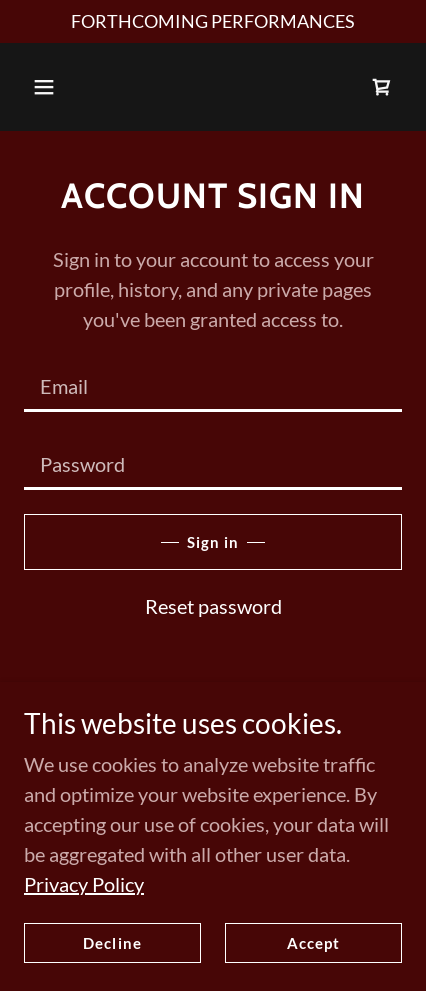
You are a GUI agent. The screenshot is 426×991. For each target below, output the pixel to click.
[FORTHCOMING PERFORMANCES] (213, 21)
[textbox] (213, 385)
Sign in (213, 542)
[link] (382, 87)
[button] (44, 87)
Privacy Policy (84, 925)
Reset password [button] (213, 606)
